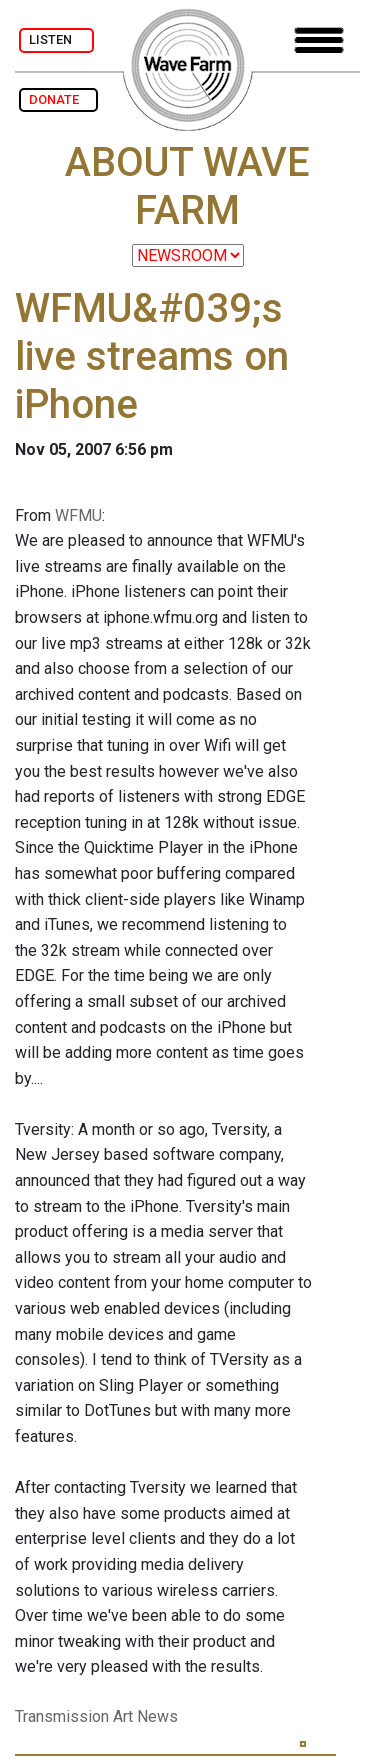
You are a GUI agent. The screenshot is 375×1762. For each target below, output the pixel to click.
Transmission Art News (96, 1716)
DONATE (58, 99)
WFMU (78, 515)
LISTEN (56, 39)
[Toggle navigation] (319, 40)
